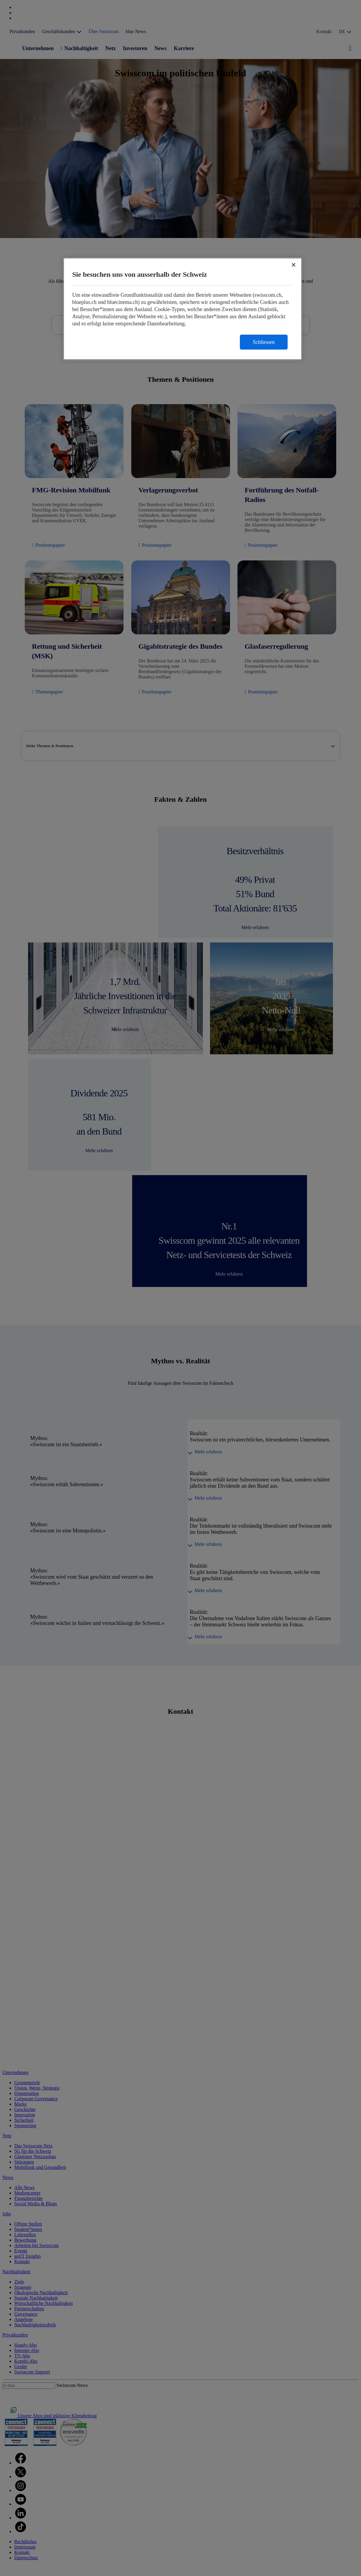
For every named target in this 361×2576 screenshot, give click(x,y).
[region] (182, 309)
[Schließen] (293, 264)
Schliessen (264, 342)
